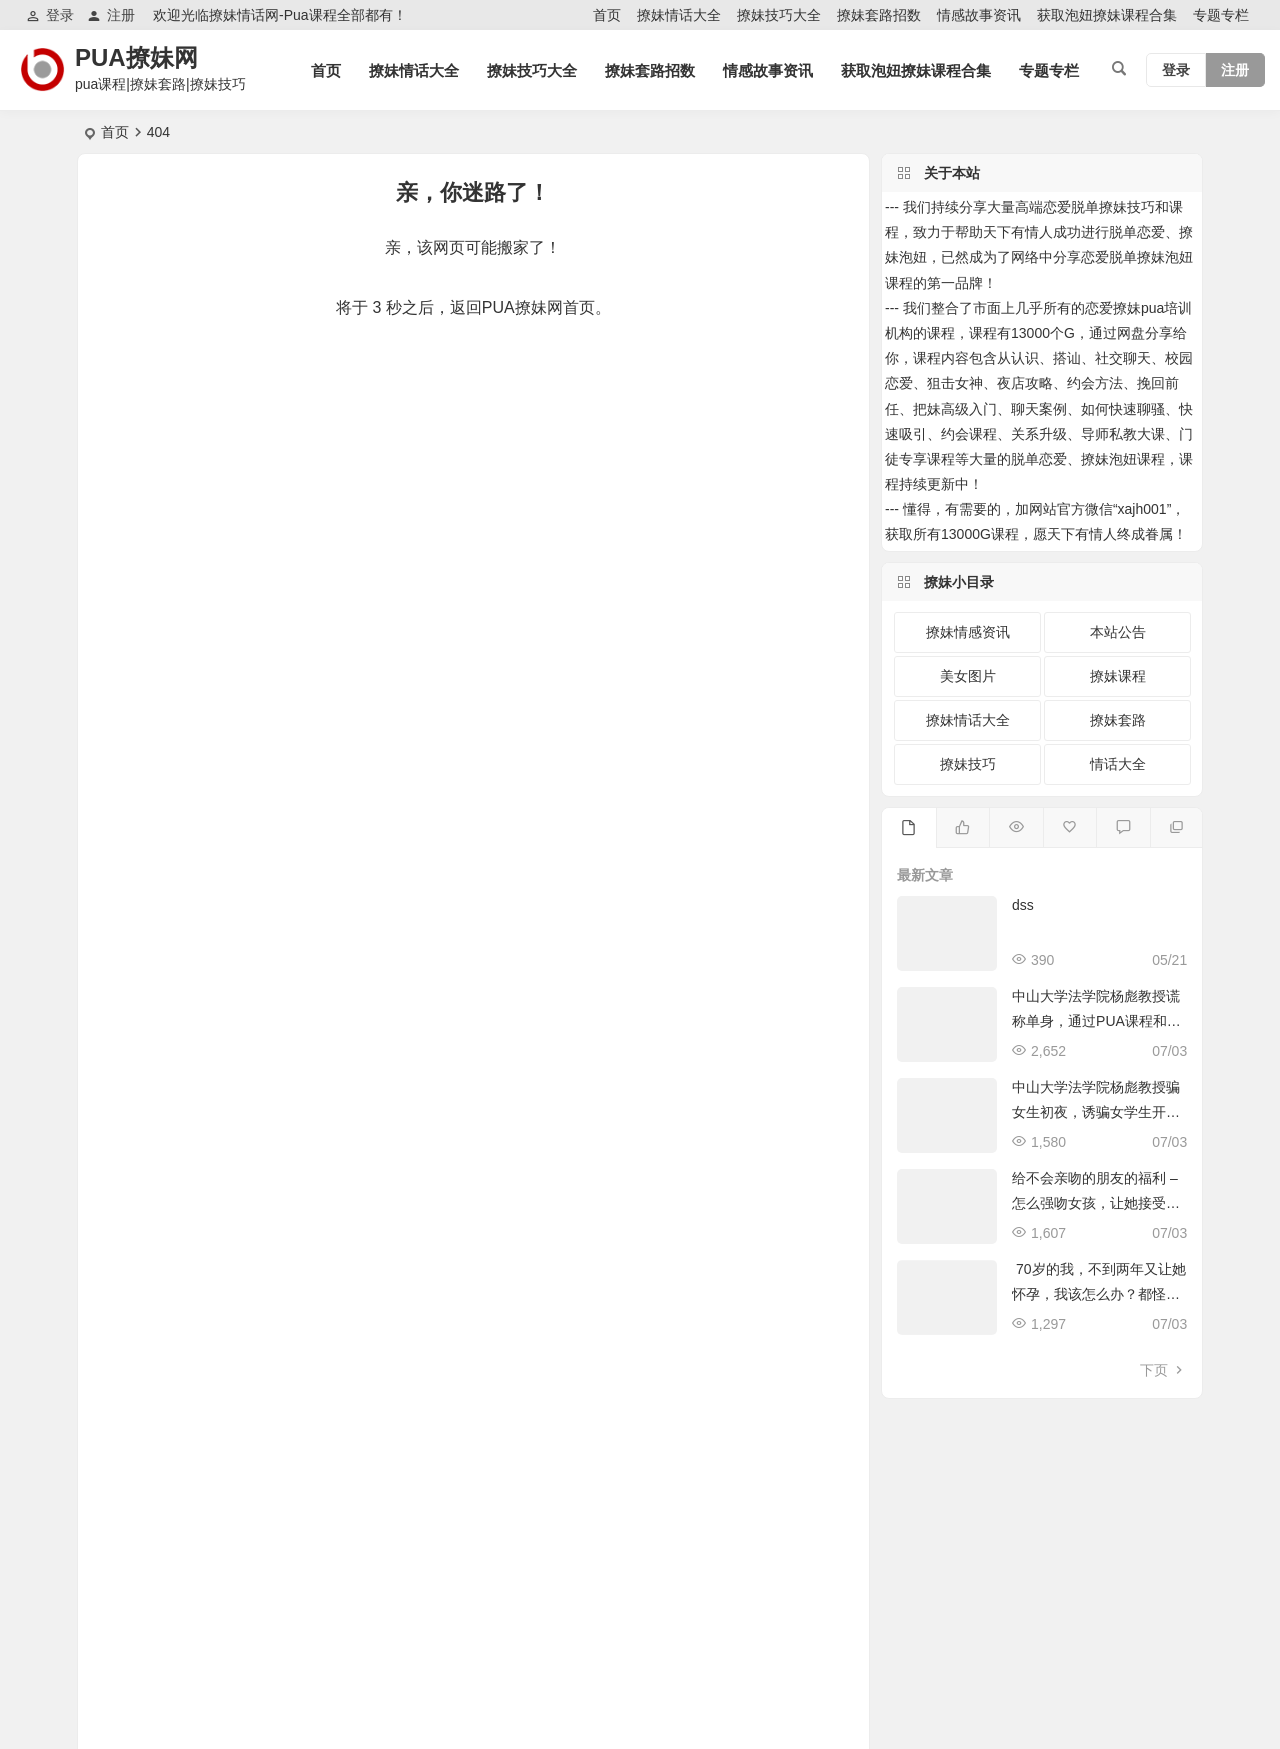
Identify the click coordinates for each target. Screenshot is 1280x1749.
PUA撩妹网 (136, 57)
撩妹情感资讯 (968, 632)
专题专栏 (1221, 15)
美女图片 (968, 676)
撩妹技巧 (968, 764)
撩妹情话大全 (679, 15)
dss (1023, 905)
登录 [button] (50, 16)
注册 (111, 16)
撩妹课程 (1118, 676)
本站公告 (1118, 632)
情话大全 (1118, 764)
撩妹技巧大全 (779, 15)
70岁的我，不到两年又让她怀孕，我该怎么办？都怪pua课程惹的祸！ (1098, 1294)
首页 (607, 15)
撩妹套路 (1118, 720)
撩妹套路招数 (879, 15)
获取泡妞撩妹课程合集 (1107, 15)
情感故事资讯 (979, 15)
